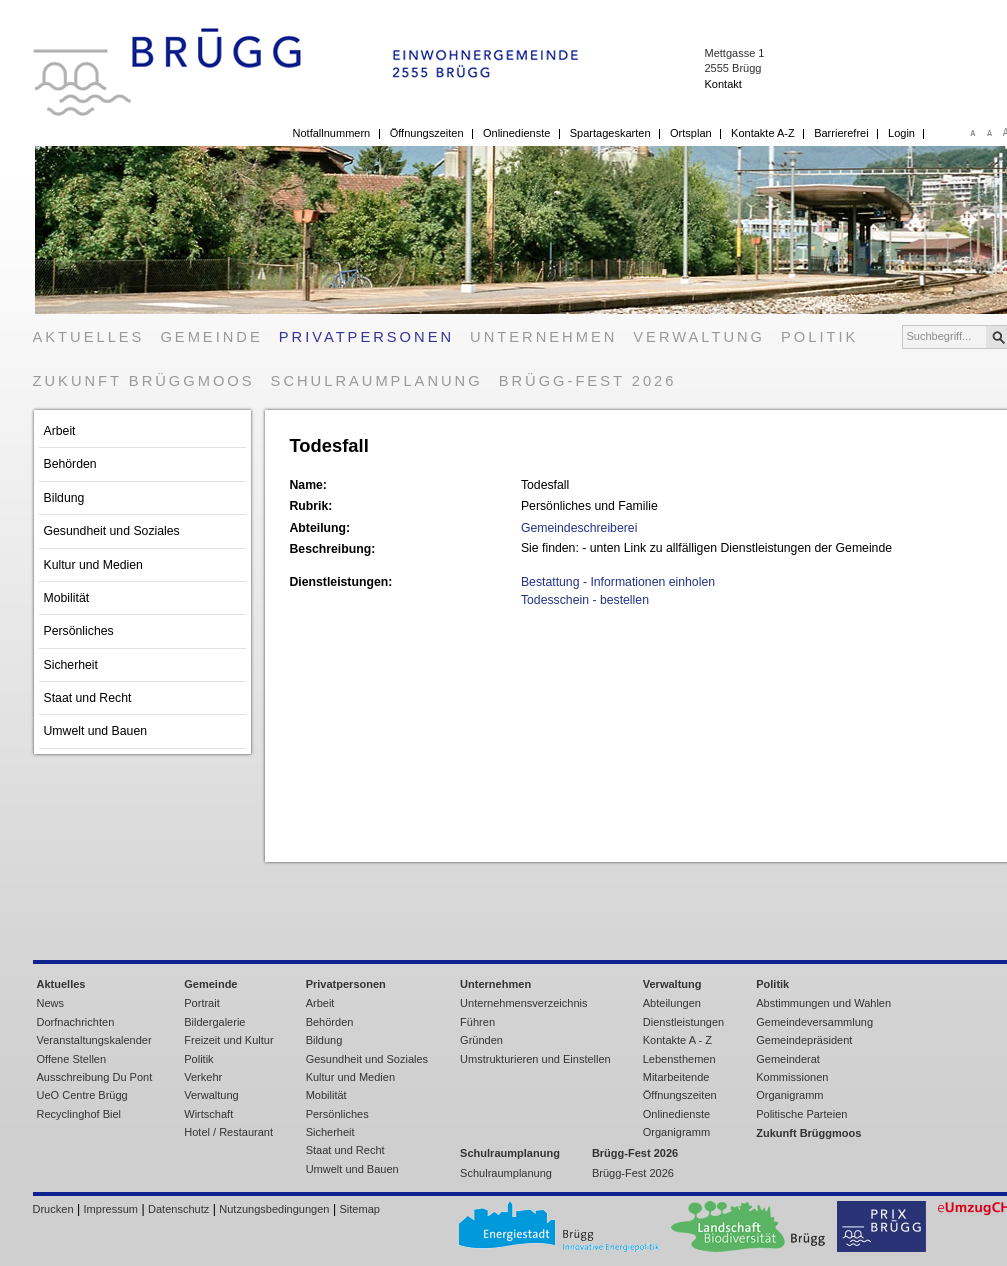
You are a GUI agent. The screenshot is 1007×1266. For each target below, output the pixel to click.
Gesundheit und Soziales (112, 531)
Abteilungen (672, 1003)
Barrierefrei (841, 133)
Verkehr (203, 1077)
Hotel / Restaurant (228, 1132)
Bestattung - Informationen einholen (618, 582)
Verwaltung (699, 337)
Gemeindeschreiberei (579, 528)
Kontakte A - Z (677, 1040)
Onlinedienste (516, 133)
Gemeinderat (788, 1059)
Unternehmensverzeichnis (523, 1003)
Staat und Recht (88, 698)
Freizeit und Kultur (228, 1040)
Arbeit (60, 431)
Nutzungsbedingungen (274, 1209)
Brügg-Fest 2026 (588, 381)
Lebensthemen (679, 1059)
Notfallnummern (332, 133)
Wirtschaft (208, 1114)
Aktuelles (89, 337)
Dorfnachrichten (76, 1022)
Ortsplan (691, 133)
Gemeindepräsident (804, 1040)
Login (901, 133)
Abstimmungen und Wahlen (823, 1003)
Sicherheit (71, 665)
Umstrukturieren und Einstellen (535, 1059)
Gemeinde (211, 337)
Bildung (64, 498)
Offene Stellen (72, 1059)
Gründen (481, 1040)
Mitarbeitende (676, 1077)
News (51, 1003)
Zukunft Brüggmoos (144, 381)
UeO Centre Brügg (82, 1095)
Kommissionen (792, 1077)
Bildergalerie (214, 1022)
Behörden (70, 464)
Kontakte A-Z (763, 133)
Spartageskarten (610, 133)
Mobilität (67, 598)
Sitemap (360, 1209)
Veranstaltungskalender (94, 1040)
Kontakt (722, 84)
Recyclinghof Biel (79, 1114)
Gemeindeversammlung (814, 1022)
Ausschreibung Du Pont (95, 1077)
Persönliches (79, 631)
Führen (477, 1022)
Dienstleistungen (683, 1022)
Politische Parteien (801, 1114)
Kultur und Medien (93, 565)
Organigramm (676, 1132)
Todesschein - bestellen (585, 600)
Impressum (111, 1209)
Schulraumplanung (377, 381)
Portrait (202, 1003)
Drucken (53, 1209)
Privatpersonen (366, 337)
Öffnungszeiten (427, 133)
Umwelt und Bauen (96, 731)
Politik (819, 337)
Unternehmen (543, 337)
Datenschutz (178, 1209)
